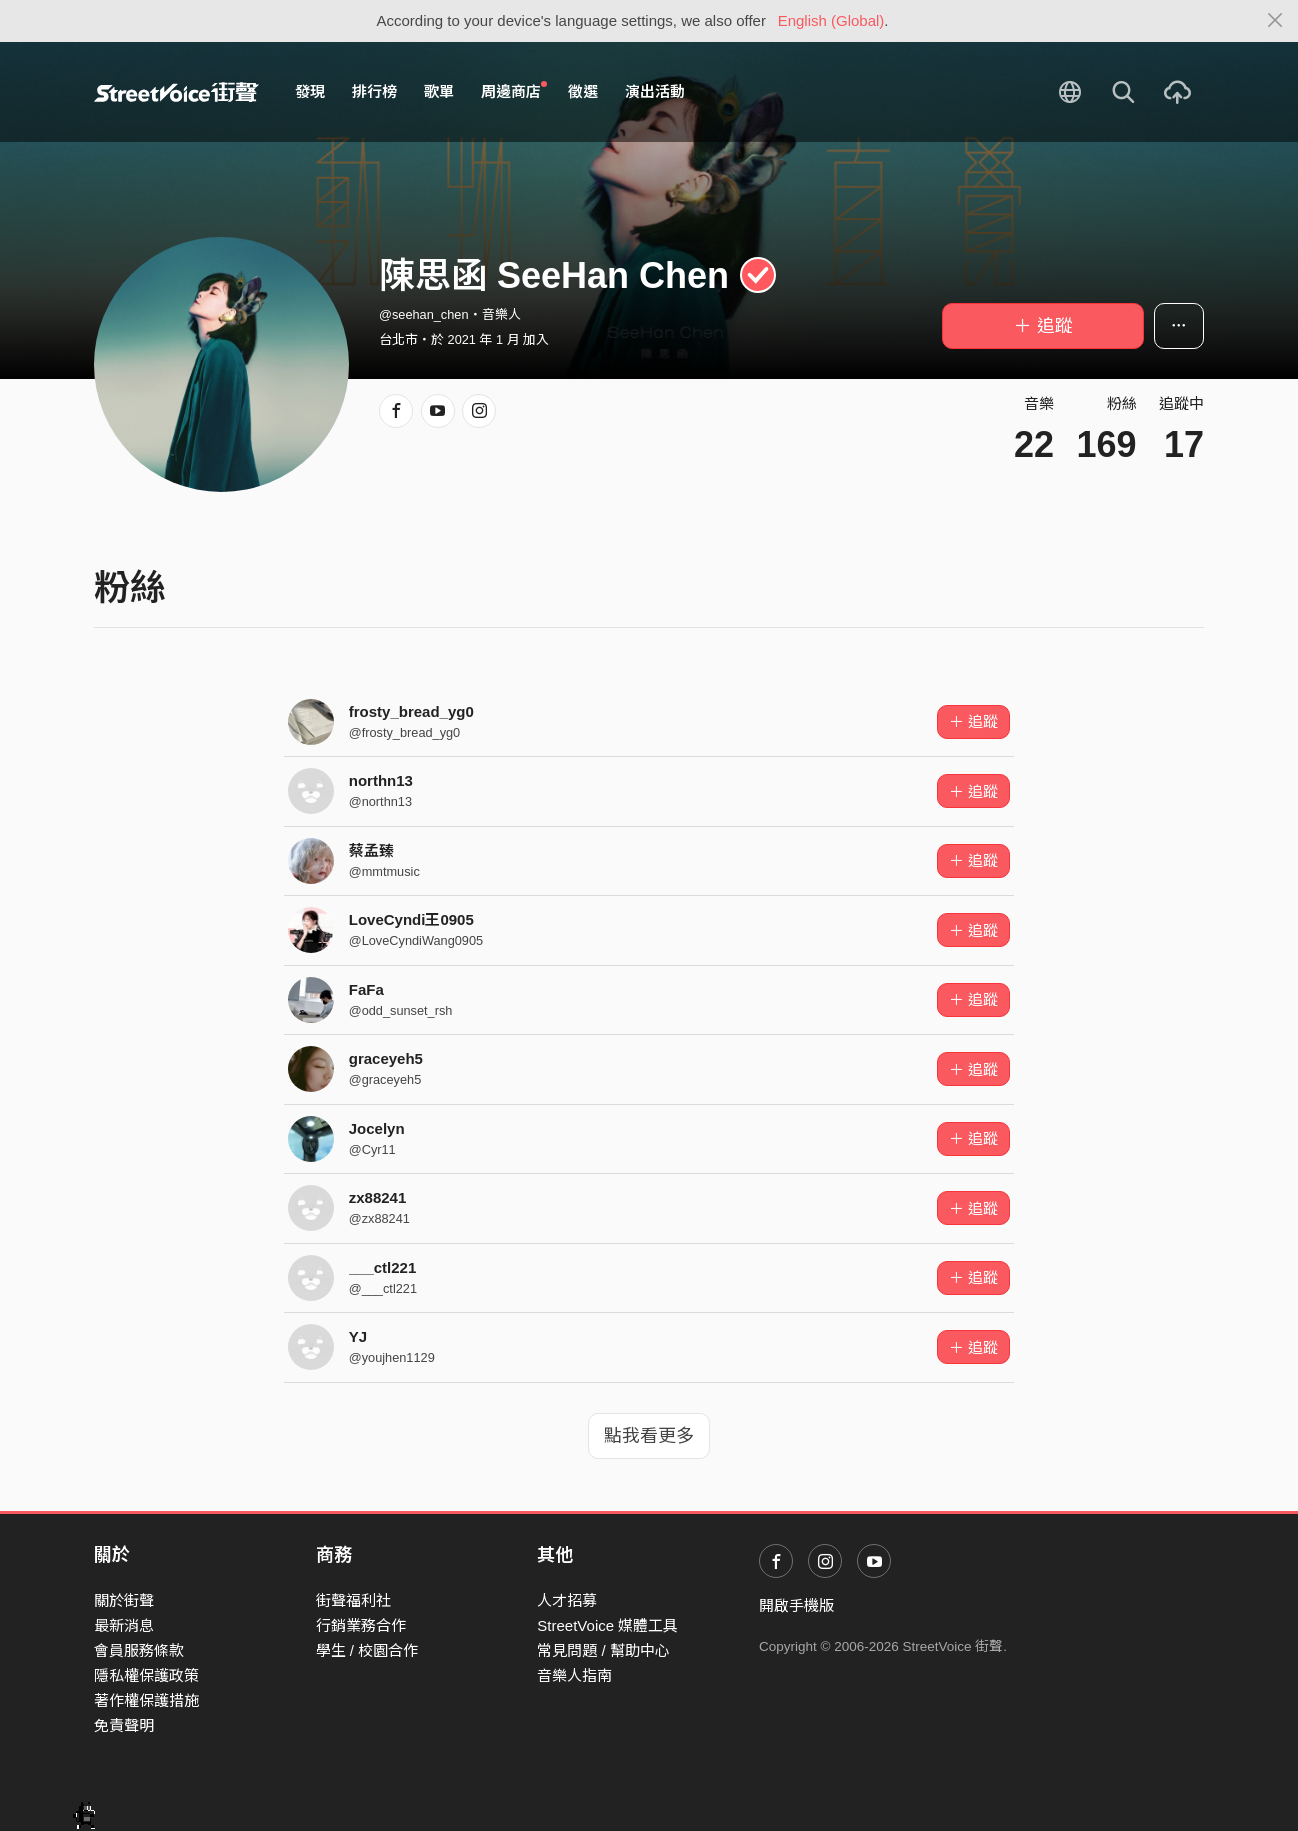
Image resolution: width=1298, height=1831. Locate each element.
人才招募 (567, 1600)
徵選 (583, 91)
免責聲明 (124, 1725)
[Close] (1275, 21)
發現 (310, 91)
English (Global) (831, 20)
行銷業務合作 (361, 1625)
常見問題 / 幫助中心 (603, 1650)
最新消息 (124, 1625)
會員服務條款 (139, 1650)
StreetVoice (176, 92)
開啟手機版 (796, 1605)
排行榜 (374, 91)
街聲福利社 (353, 1600)
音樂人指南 (574, 1675)
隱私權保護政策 (146, 1675)
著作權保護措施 (146, 1700)
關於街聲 (124, 1600)
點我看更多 (649, 1436)
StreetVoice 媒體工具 (607, 1625)
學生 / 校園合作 (367, 1650)
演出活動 (655, 91)
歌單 (439, 91)
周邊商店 (514, 91)
